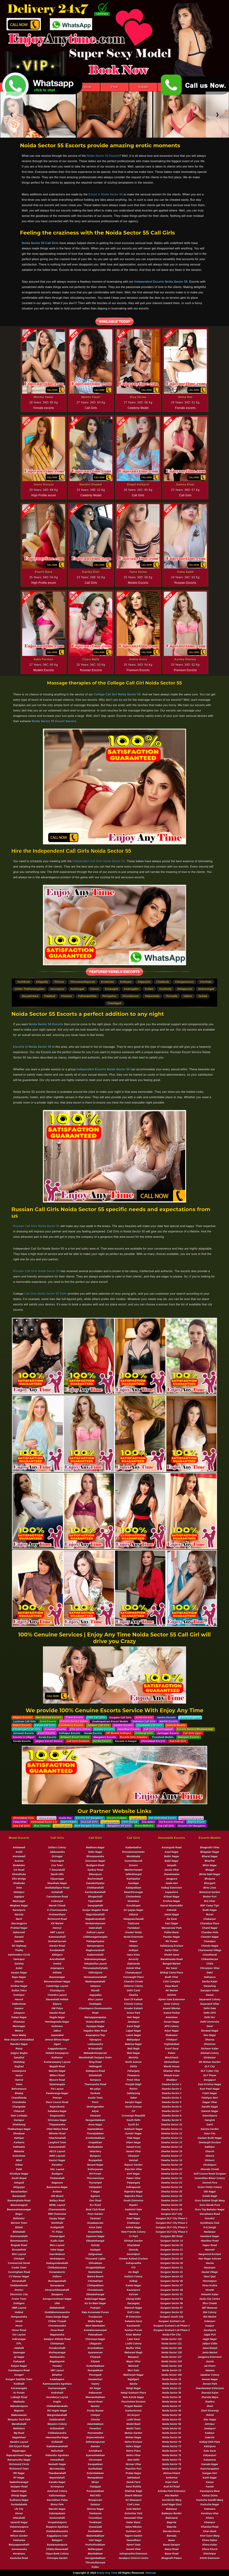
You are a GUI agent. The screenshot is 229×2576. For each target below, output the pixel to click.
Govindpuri (133, 2254)
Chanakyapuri (133, 1972)
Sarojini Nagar (133, 2102)
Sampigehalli (95, 1905)
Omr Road (95, 2200)
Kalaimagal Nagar (95, 2298)
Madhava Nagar (95, 1847)
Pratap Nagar (133, 2473)
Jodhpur (133, 1950)
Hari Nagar (133, 2017)
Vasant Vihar (133, 2151)
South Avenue (133, 2106)
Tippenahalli (95, 1901)
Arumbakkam (95, 2348)
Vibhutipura (95, 1972)
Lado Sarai (133, 2339)
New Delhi (134, 2459)
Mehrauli (133, 2366)
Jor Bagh (133, 2272)
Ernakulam (107, 981)
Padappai (95, 2486)
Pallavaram (95, 2392)
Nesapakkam (95, 2370)
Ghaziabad (133, 2245)
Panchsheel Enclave (133, 2401)
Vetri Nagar (95, 2540)
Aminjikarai (95, 2450)
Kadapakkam (133, 1887)
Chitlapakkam (95, 2285)
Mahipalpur (133, 2039)
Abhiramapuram (95, 2441)
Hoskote (95, 2093)
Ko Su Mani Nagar (95, 2303)
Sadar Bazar (133, 2522)
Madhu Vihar (133, 2348)
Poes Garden (95, 2214)
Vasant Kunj (133, 2147)
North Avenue (133, 2062)
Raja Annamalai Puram (95, 2312)
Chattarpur (133, 2222)
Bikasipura (95, 1874)
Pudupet (95, 2307)
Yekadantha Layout (95, 1963)
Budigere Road (95, 1865)
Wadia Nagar (95, 2321)
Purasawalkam (95, 2491)
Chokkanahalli (95, 1887)
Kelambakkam (95, 2473)
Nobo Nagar (95, 1852)
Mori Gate (133, 2370)
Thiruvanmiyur (95, 2178)
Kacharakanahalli (95, 1892)
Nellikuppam (95, 2549)
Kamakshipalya (95, 1883)
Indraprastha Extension (134, 2553)
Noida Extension (133, 1936)
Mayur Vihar (133, 2361)
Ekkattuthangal (95, 2240)
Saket (133, 2097)
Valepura (95, 1986)
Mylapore (95, 2155)
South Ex (133, 2124)
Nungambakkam (95, 2120)
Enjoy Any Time (107, 2572)
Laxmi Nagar (133, 2035)
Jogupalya (95, 1995)
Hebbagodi (95, 2066)
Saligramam (95, 2254)
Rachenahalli (95, 1878)
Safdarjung (133, 2093)
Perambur (95, 2428)
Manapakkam (95, 2477)
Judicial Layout (95, 1932)
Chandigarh (114, 1003)
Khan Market (133, 2334)
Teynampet (95, 2182)
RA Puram (95, 2173)
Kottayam (126, 981)
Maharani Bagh (133, 2352)
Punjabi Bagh (134, 2084)
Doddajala (95, 2003)
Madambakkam (95, 2535)
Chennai (86, 86)
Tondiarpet (95, 2522)
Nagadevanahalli (95, 1919)
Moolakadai (133, 1856)
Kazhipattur (133, 1878)
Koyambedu (95, 2231)
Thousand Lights (95, 2258)
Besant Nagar (95, 2164)
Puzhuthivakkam (95, 2544)
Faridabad (134, 1928)
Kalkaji (134, 2281)
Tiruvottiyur (95, 2517)
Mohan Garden (133, 2433)
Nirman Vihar (133, 2464)
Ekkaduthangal (95, 2294)
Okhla (133, 2066)
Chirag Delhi (133, 2298)
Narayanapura (95, 1945)
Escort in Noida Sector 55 (106, 194)
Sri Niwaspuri (134, 2500)
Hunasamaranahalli (95, 1977)
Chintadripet (95, 2281)
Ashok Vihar (133, 1968)
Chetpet (95, 2415)
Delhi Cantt (133, 1990)
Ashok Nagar (133, 2227)
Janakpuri (133, 2021)
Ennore (133, 1865)
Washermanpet (133, 1869)
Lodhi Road (133, 2419)
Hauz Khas (133, 1954)
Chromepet (95, 2459)
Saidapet (95, 2249)
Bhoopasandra (95, 1856)
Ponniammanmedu (133, 1852)
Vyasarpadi (95, 2526)
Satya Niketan (133, 2526)
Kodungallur (131, 989)
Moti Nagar (133, 2053)
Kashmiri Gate (133, 2209)
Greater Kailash (133, 2008)
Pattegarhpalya (95, 1941)
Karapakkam (95, 2464)
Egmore (95, 2196)
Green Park (133, 2012)
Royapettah (95, 2160)
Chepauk (95, 2357)
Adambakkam (95, 2424)
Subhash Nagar (133, 2129)
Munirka (133, 2057)
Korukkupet (133, 1905)
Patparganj (133, 2182)
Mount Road (95, 2401)
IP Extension (133, 2316)
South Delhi (133, 2120)
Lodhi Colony (134, 2343)
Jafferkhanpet (133, 1874)
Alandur (95, 2446)
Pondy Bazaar (95, 2410)
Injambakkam (95, 2129)
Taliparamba (152, 996)
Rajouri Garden (134, 2164)
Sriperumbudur (95, 2437)
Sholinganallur (95, 2106)
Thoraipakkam (95, 2133)
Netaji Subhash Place (133, 2392)
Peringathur (110, 996)
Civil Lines (133, 2504)
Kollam (149, 989)
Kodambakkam (95, 2366)
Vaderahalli (95, 1928)
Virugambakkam (95, 2267)
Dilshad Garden (133, 2240)
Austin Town (95, 2097)
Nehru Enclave (133, 2441)
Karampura (133, 2290)
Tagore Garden (133, 2535)
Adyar (95, 2111)
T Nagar (95, 2191)
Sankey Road (95, 1869)
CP (133, 2111)
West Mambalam (95, 2325)
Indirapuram (133, 2187)
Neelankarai (95, 2272)
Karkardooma (133, 2410)
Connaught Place (133, 1977)
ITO (133, 2267)
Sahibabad (133, 2477)
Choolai (95, 2419)
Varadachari (95, 2379)
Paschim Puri (134, 2468)
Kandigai (133, 1883)
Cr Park (133, 2236)
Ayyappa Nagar (95, 2026)
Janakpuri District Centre (133, 2558)
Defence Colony (133, 1986)
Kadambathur (133, 1847)
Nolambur (133, 1901)
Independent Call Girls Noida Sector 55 (99, 861)
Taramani (95, 2218)
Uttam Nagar (133, 2142)
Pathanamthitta (87, 996)
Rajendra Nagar (133, 2191)
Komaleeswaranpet (95, 2330)
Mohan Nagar (134, 2437)
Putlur (95, 2567)
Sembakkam (95, 2531)
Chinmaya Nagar (95, 2339)
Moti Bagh (133, 2048)
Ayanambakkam (95, 2455)
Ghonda (133, 2249)
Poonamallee (95, 2433)
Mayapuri (133, 2357)
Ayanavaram (95, 2352)
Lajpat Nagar (133, 2030)
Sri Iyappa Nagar (133, 1910)
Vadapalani (95, 2187)
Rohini (134, 2088)
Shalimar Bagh (133, 2491)
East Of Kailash (133, 1999)
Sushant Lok (133, 2531)
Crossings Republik (133, 2115)
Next (11, 115)
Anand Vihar (133, 2549)
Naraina (133, 2214)
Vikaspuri (133, 2155)
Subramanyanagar (95, 1959)
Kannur (94, 989)
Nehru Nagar (133, 2446)
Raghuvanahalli (95, 1950)
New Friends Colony (133, 2231)
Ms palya (95, 2088)
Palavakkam (95, 2334)
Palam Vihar (133, 2178)
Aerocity (133, 1959)
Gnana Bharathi (95, 2021)
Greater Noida (133, 1932)
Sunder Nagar (133, 2133)
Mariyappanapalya (95, 2017)
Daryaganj (133, 2303)
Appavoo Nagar (95, 2236)
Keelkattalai (95, 2468)
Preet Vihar (133, 2079)
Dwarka (133, 1995)
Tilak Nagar (133, 2138)
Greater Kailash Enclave (133, 2258)
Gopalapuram (95, 2222)
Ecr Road (95, 2205)
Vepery (95, 2383)
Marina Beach (95, 2276)
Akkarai (133, 1914)
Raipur (133, 1941)
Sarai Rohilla (133, 2486)
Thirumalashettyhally (95, 1968)
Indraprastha (133, 2263)
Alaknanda (133, 1963)
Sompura (95, 2079)
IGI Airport (133, 2415)
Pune (114, 86)
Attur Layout (95, 1999)
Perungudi (95, 2374)
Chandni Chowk (133, 1981)
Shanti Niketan (133, 2495)
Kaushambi (133, 2325)
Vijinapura (95, 2039)
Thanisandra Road (95, 2084)
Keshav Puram (133, 2330)
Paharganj (133, 2071)
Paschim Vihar (133, 2169)
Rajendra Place (133, 2196)
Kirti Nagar (133, 2173)
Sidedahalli (95, 2075)
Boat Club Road (95, 2209)
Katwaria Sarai (133, 2321)
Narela (133, 2383)
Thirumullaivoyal (95, 2562)
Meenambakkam (95, 2397)
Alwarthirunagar (133, 1892)
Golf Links (133, 2312)
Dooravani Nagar (95, 1860)
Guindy (95, 2245)
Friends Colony (133, 2003)
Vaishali (133, 2160)
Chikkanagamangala (95, 1936)
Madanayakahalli (95, 1981)
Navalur (95, 2406)
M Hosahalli (95, 2048)
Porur (95, 2102)
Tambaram (95, 2513)
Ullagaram (95, 2343)
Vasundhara (133, 2540)
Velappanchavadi (133, 1919)
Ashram (133, 2294)
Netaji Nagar (133, 2388)
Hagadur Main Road (95, 2030)
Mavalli (95, 1990)
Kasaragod (111, 989)
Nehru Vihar (133, 2455)
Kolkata (143, 86)
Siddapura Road (95, 2071)
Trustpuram (95, 2316)
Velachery (95, 2151)
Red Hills (95, 2495)
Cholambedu (133, 1896)
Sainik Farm (133, 2482)
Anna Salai (95, 2227)
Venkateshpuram (95, 1923)
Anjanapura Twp (95, 2035)
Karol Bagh (133, 2026)
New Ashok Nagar (133, 2397)
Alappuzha (144, 981)
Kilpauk (95, 2361)
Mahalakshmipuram (95, 2053)
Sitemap (150, 2572)
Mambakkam (95, 2553)
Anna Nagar (95, 2124)
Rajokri (133, 2205)
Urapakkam (95, 2142)
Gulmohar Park (133, 2513)
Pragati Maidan (134, 2406)
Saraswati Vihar (133, 2517)
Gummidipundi (133, 1860)
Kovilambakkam (95, 2138)
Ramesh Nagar (133, 2307)
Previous (217, 115)
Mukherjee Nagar (133, 2374)
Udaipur (133, 1945)
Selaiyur (95, 2504)
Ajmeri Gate (133, 2544)
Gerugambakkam (95, 2558)
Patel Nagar (133, 2218)
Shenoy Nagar (95, 2509)
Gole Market (133, 2509)
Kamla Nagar (133, 2285)
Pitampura (133, 2075)
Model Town (133, 2428)
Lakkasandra (95, 2044)
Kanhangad (77, 989)
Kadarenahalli (95, 1954)
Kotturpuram (95, 2169)
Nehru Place (133, 2450)
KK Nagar (95, 2388)
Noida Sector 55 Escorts (103, 155)
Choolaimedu (95, 2290)
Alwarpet (95, 2115)
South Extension (133, 2200)
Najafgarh (133, 2379)
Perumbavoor (131, 996)
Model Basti (133, 2424)
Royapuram (95, 2500)
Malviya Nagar (133, 2044)
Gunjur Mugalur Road (95, 1910)
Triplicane (133, 1923)
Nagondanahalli (95, 1914)
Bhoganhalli (95, 1896)
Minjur (95, 2482)
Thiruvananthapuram (82, 981)
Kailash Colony (134, 2276)
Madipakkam (95, 2147)
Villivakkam (95, 2263)
